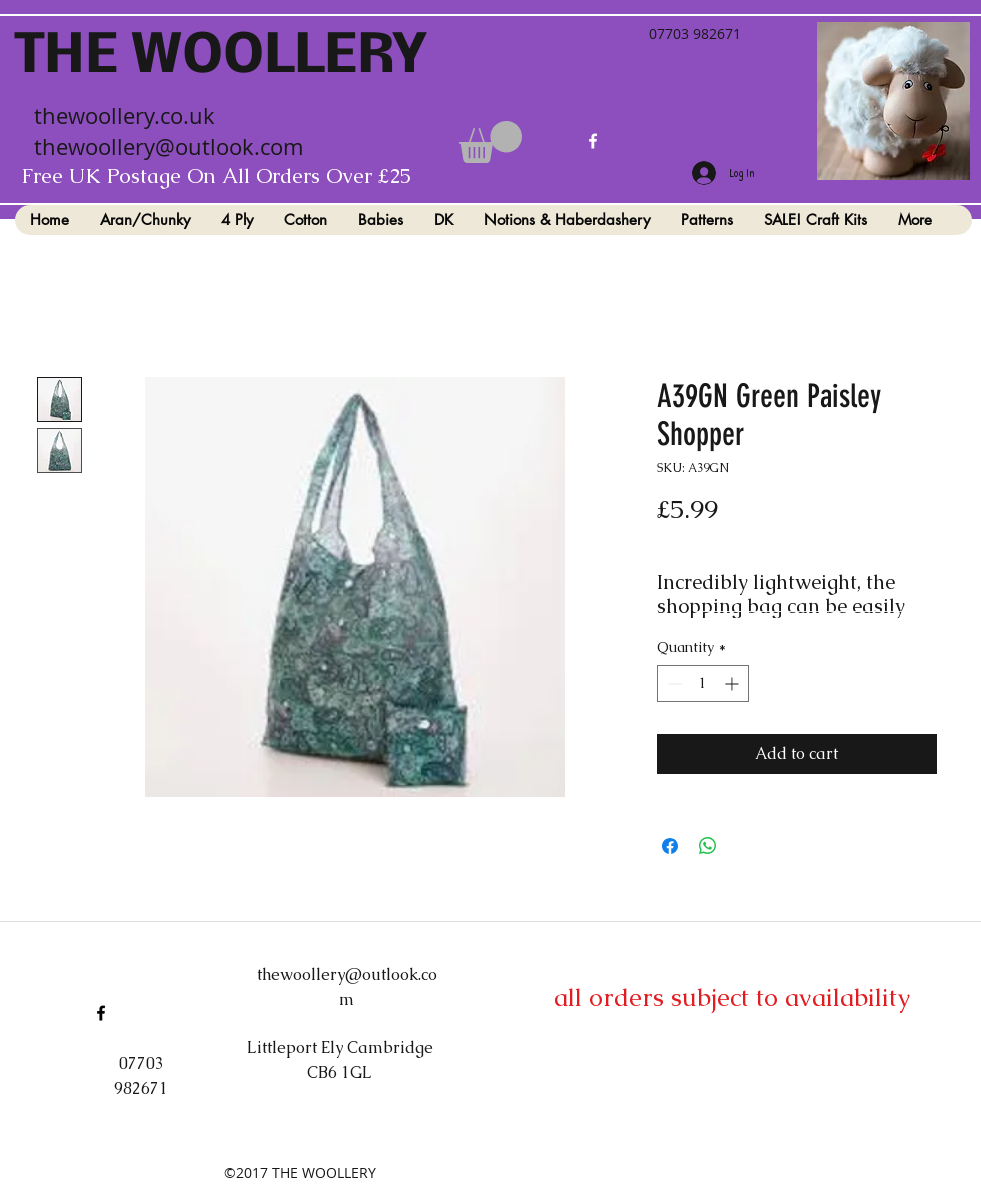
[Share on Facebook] (670, 846)
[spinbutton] (703, 683)
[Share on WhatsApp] (708, 846)
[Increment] (733, 683)
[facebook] (593, 141)
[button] (490, 142)
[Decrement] (672, 683)
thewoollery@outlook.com (168, 146)
